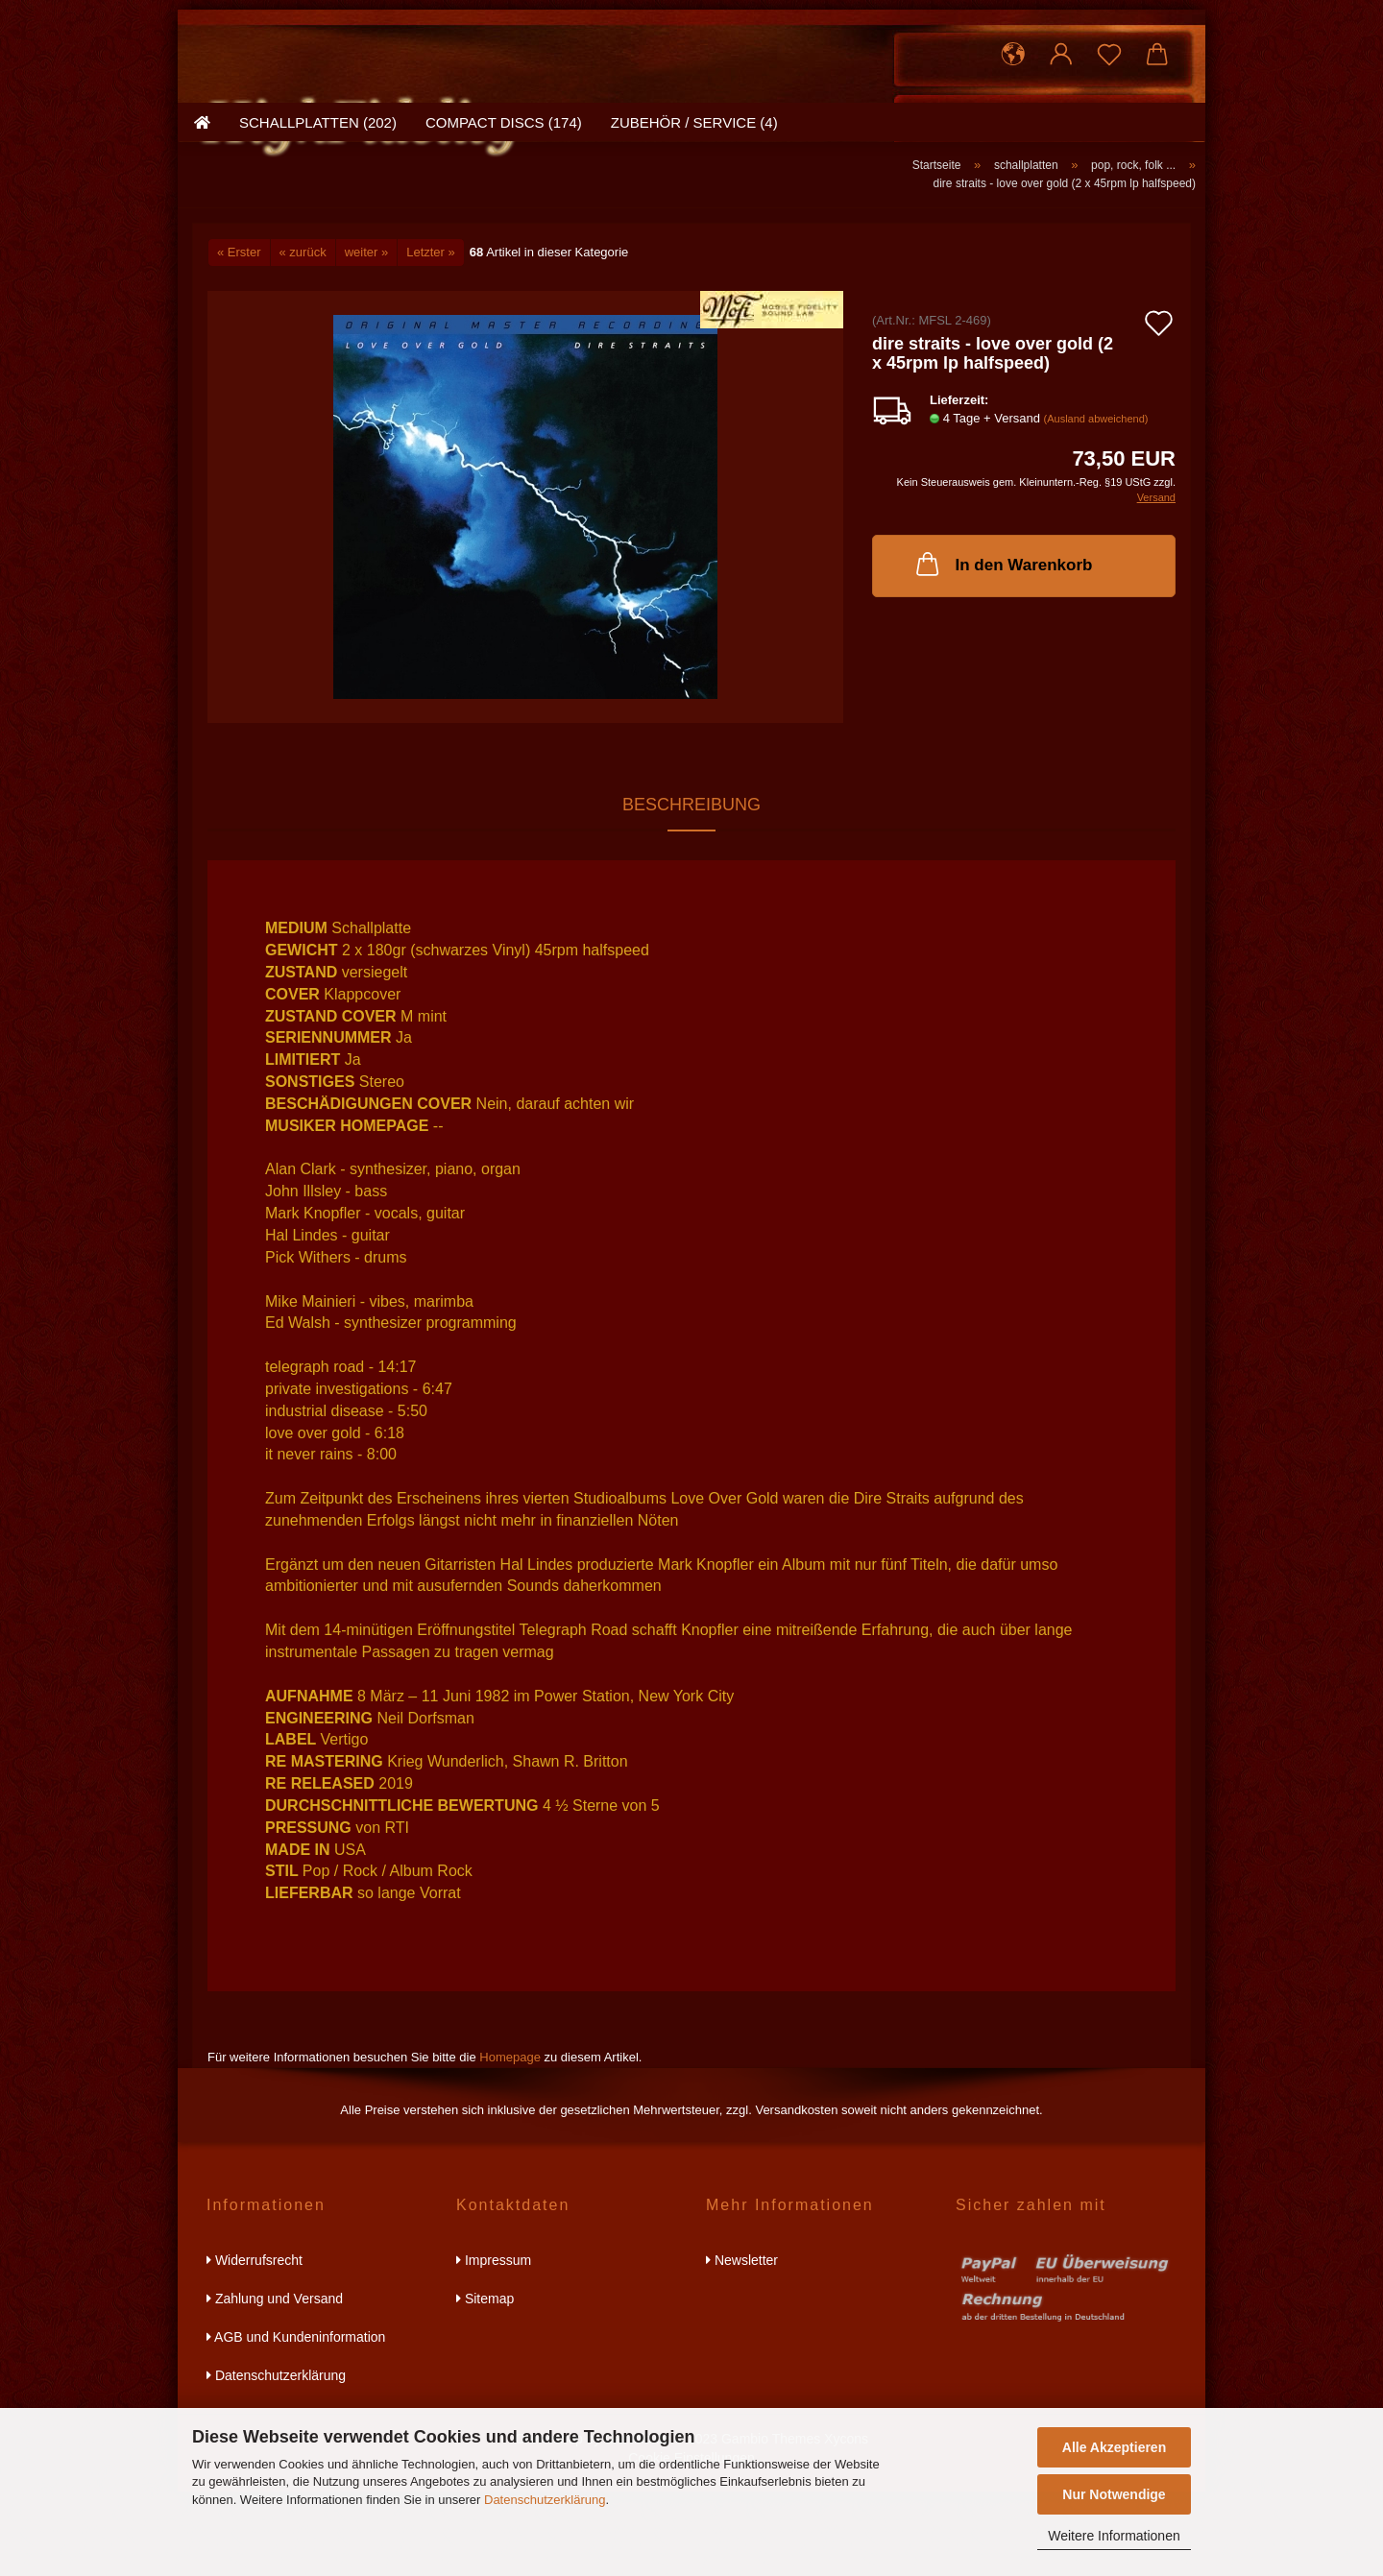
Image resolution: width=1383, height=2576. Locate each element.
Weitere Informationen (1113, 2535)
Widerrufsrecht (254, 2344)
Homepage (510, 2141)
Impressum (493, 2344)
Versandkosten (796, 2194)
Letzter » (430, 336)
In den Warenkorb (1002, 648)
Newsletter (742, 2344)
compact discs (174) (503, 225)
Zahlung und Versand (274, 2383)
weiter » (367, 336)
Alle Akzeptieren (1114, 2447)
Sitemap (485, 2383)
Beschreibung (691, 889)
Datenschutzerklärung (544, 2499)
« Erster (239, 336)
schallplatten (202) (318, 225)
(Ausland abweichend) (1096, 503)
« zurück (303, 336)
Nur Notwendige (1113, 2494)
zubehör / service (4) (694, 225)
